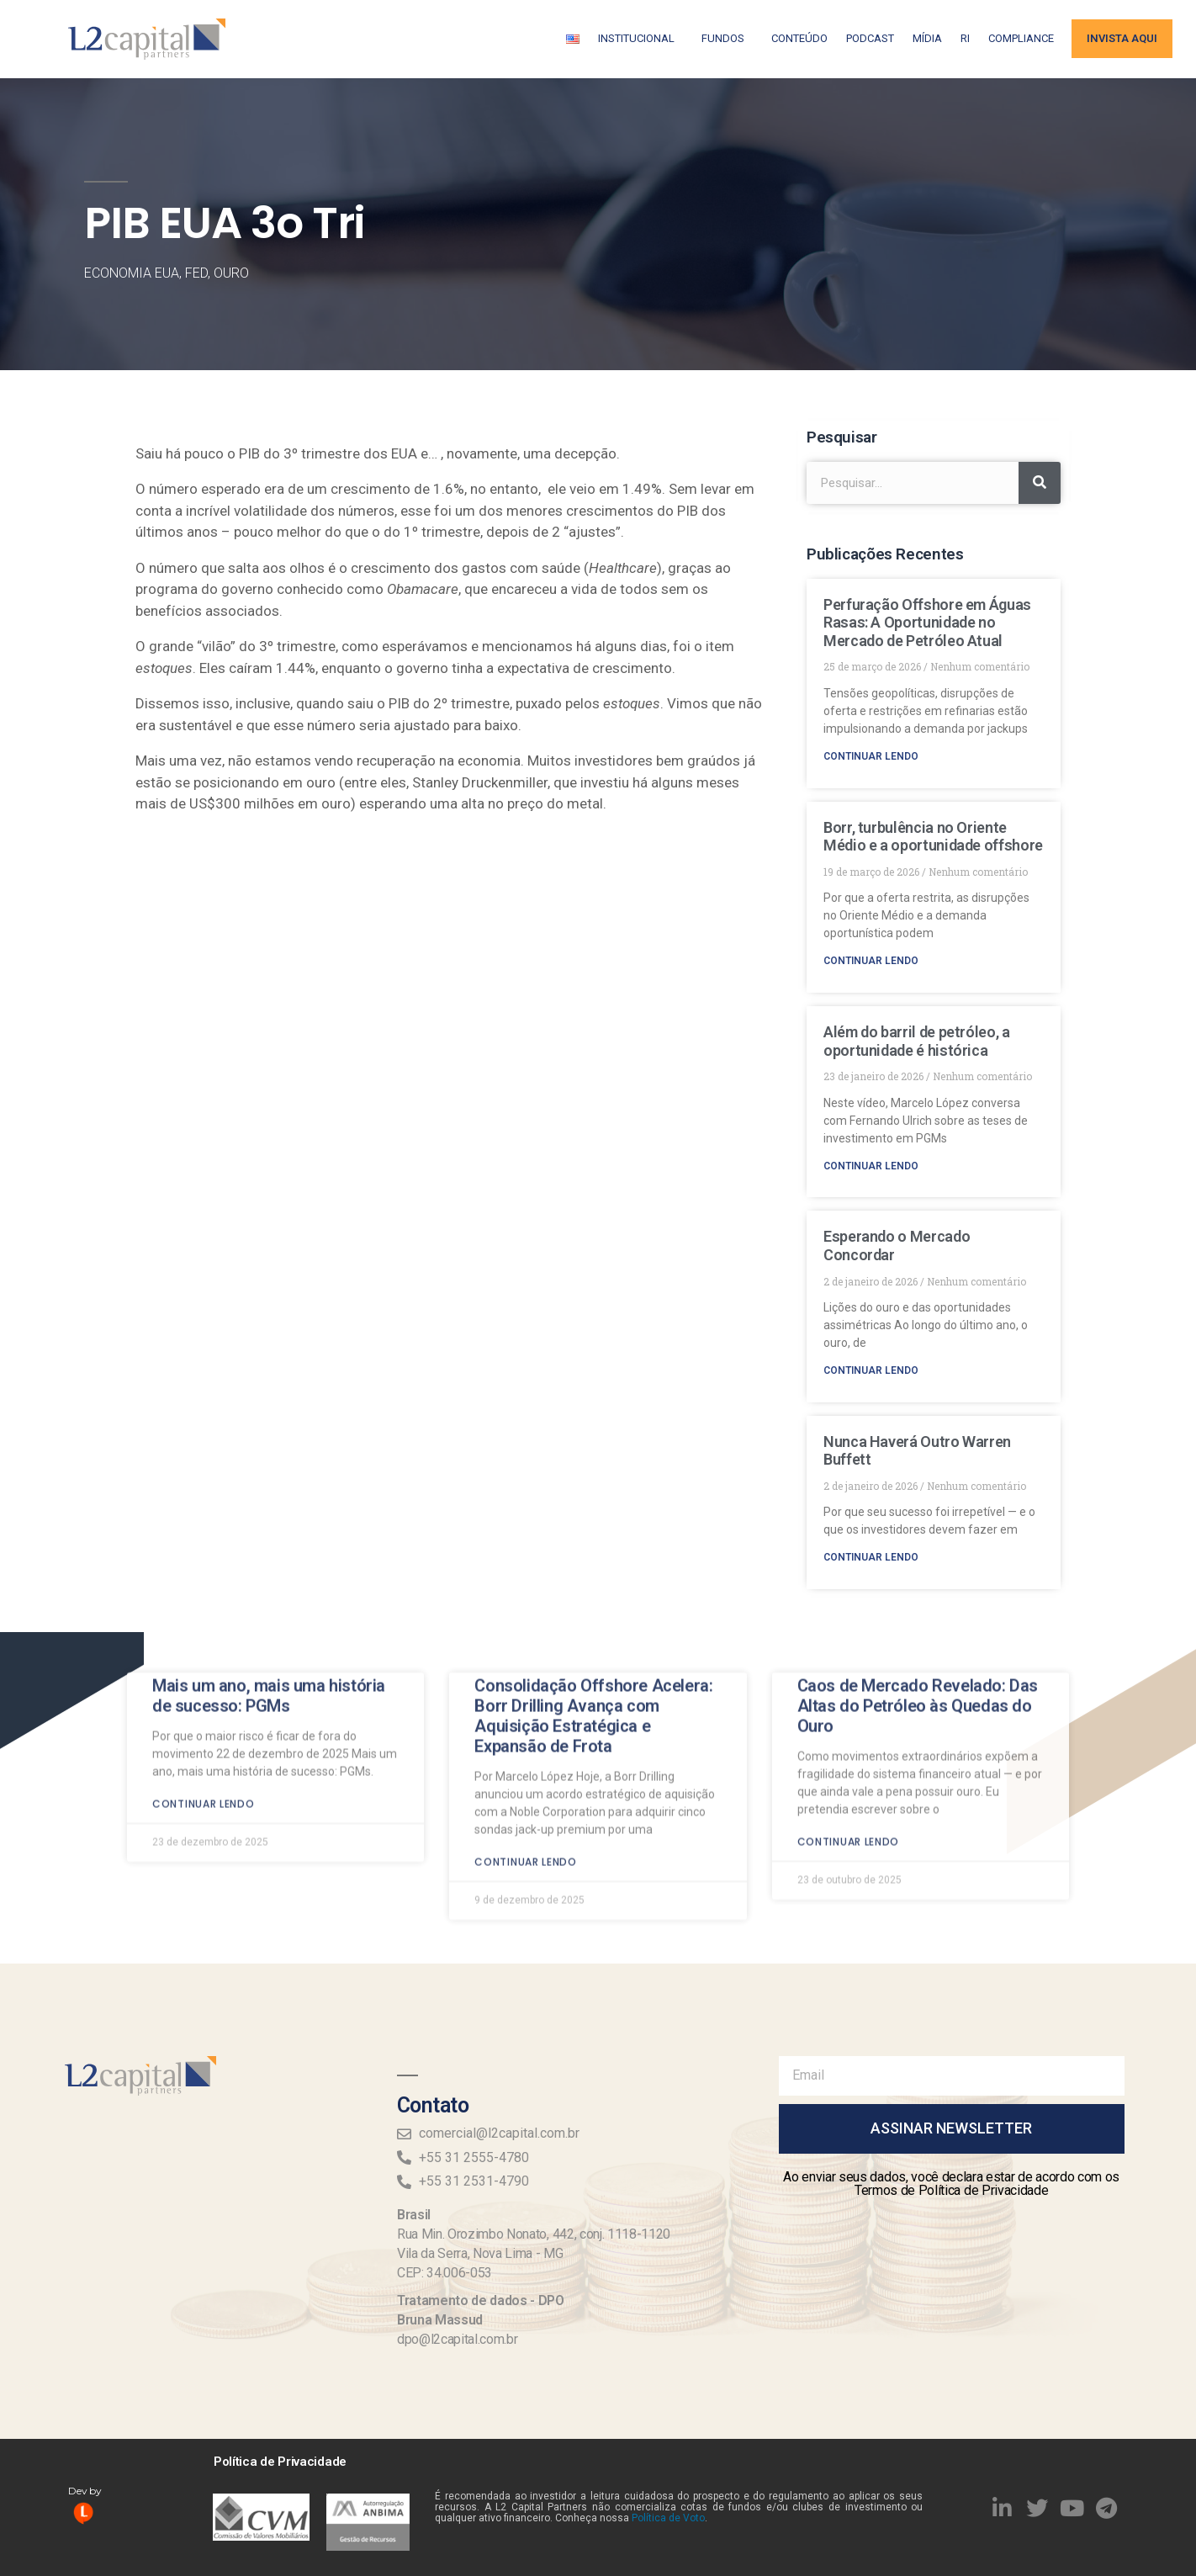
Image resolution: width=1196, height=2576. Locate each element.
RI (965, 38)
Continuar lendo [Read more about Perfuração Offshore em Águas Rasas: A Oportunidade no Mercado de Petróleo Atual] (870, 756)
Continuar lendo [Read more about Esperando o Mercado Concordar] (870, 1370)
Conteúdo (799, 38)
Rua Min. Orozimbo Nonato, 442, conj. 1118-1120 (533, 2234)
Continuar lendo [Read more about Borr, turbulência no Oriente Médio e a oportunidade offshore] (870, 961)
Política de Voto (668, 2518)
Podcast (870, 38)
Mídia (927, 38)
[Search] (1040, 483)
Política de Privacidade (280, 2461)
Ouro (231, 273)
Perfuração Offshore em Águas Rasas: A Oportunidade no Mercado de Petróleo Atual (927, 622)
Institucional (640, 38)
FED (196, 273)
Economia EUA (131, 273)
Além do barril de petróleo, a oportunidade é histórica (916, 1041)
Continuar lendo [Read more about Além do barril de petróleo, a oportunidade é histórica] (870, 1166)
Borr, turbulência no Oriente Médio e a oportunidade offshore (933, 837)
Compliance (1021, 38)
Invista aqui (1122, 38)
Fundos (727, 38)
